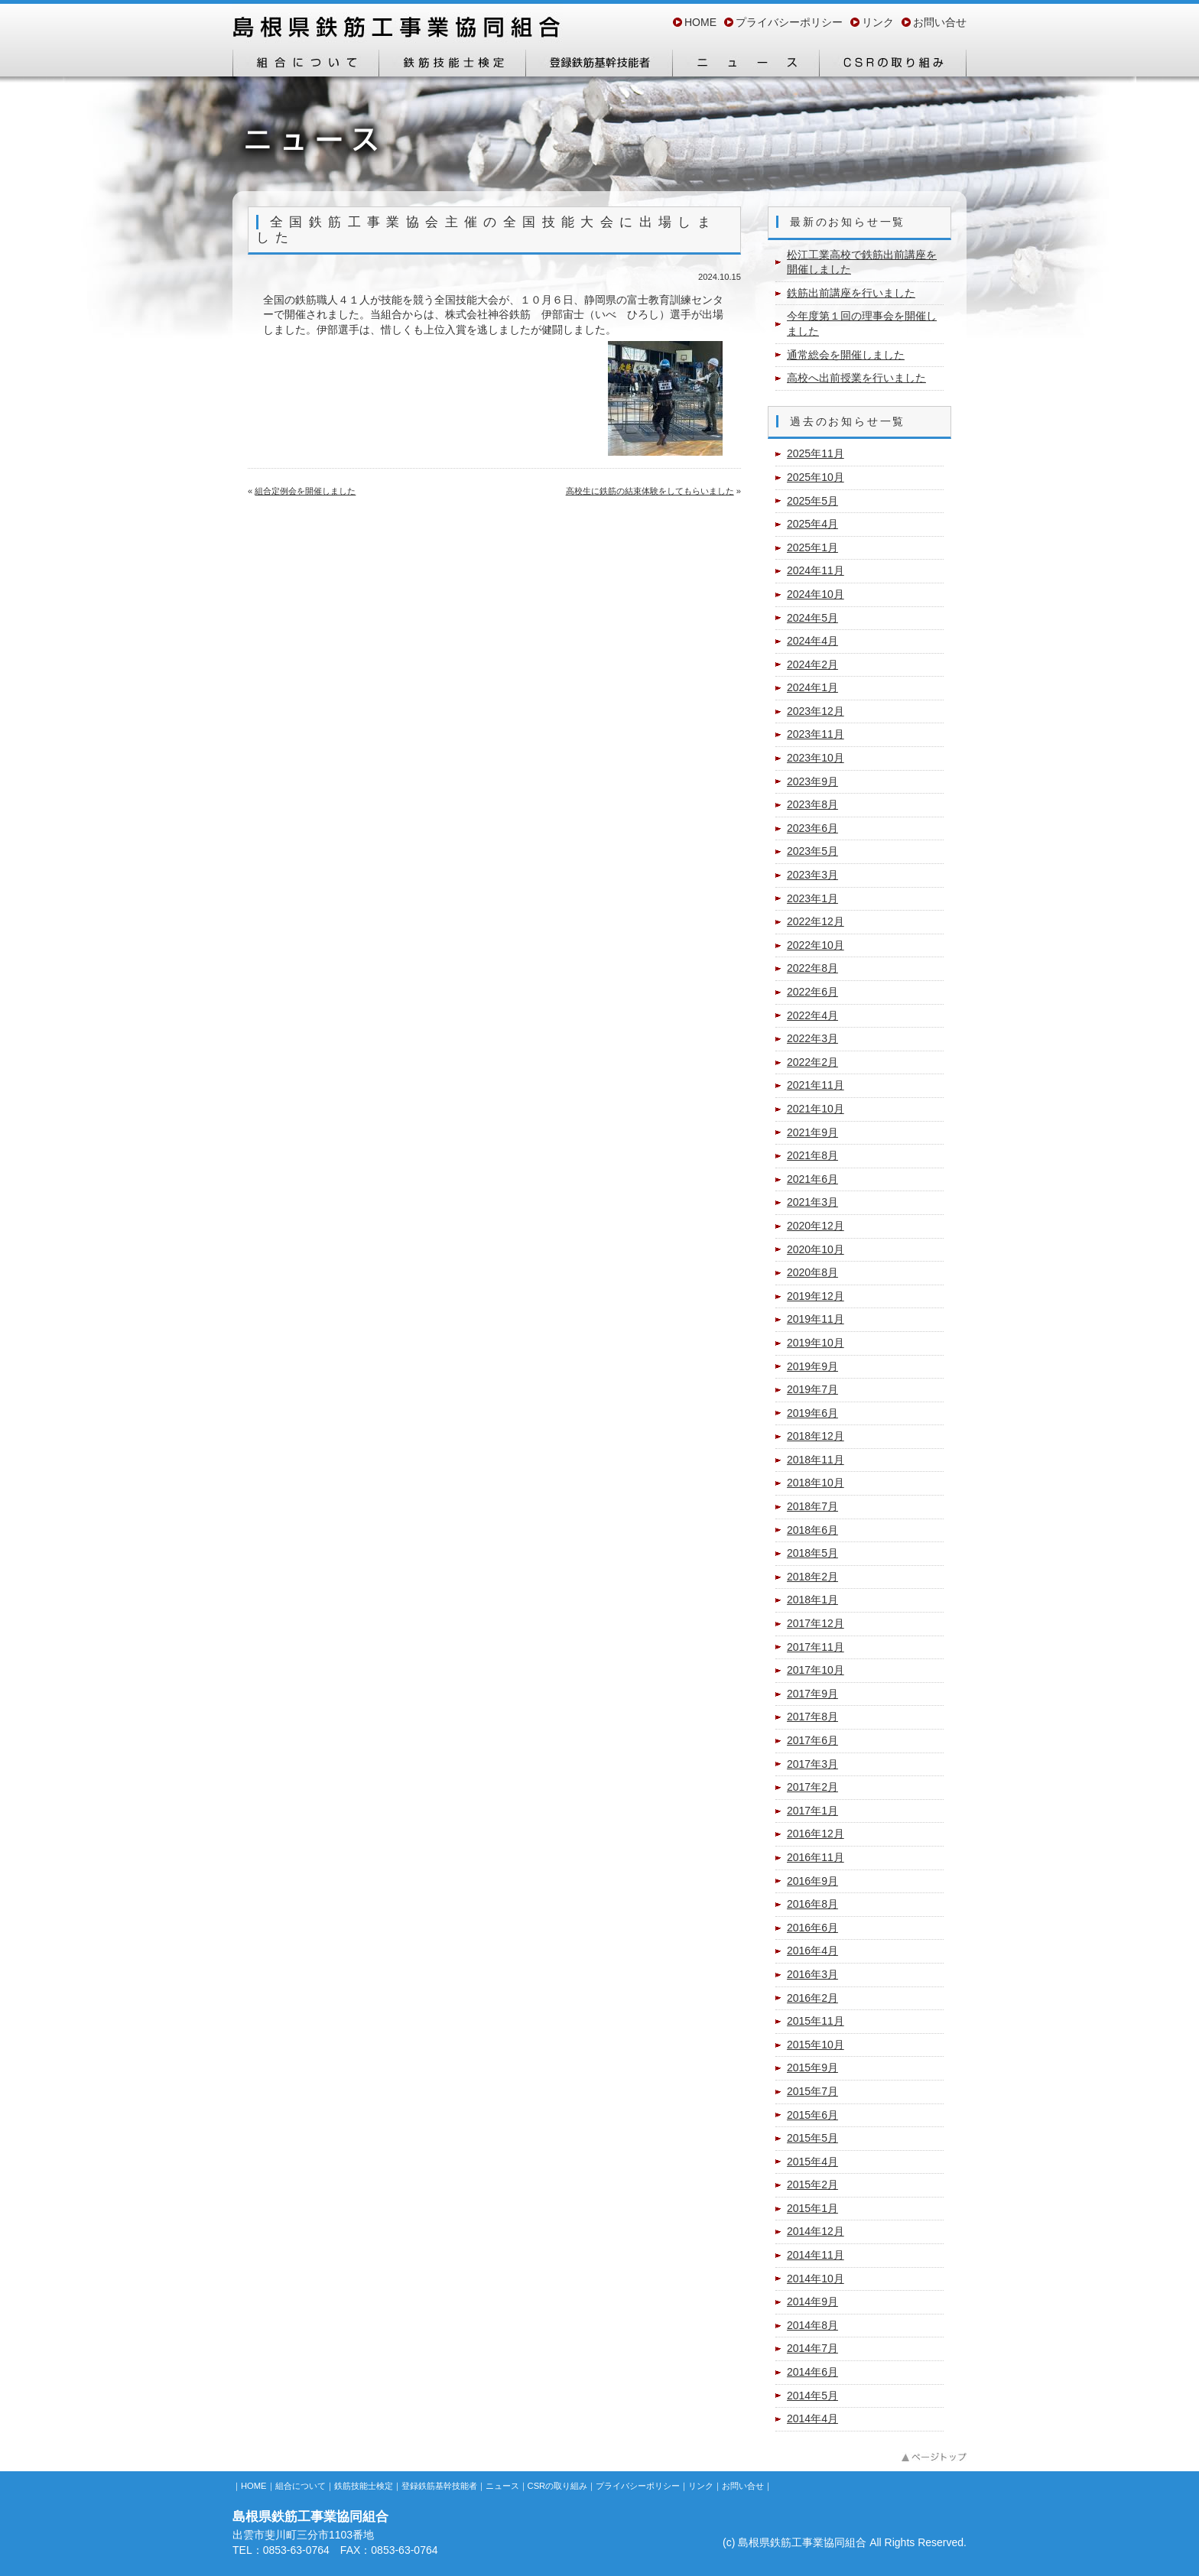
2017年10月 (815, 1670)
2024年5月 (812, 618)
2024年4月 (812, 641)
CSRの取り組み (893, 63)
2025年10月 (815, 477)
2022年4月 (812, 1015)
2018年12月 (815, 1436)
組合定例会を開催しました (305, 490)
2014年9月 (812, 2301)
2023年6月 (812, 828)
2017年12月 (815, 1623)
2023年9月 (812, 781)
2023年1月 (812, 898)
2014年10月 (815, 2278)
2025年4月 (812, 524)
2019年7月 (812, 1389)
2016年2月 (812, 1998)
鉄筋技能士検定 (452, 63)
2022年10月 (815, 945)
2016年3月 (812, 1974)
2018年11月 (815, 1460)
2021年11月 (815, 1085)
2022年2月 (812, 1062)
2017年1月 (812, 1810)
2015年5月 (812, 2138)
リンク (878, 22)
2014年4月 (812, 2418)
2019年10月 (815, 1343)
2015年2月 (812, 2184)
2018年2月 (812, 1577)
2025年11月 (815, 453)
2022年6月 (812, 992)
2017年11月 (815, 1647)
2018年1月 (812, 1599)
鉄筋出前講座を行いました (851, 293)
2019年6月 (812, 1413)
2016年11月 (815, 1857)
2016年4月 (812, 1950)
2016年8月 (812, 1904)
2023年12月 (815, 711)
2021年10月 (815, 1109)
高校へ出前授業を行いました (856, 378)
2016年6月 (812, 1927)
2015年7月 (812, 2091)
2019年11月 (815, 1319)
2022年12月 (815, 921)
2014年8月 (812, 2325)
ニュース (746, 63)
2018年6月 (812, 1530)
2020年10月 (815, 1249)
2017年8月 (812, 1716)
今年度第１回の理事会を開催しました (862, 323)
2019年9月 (812, 1366)
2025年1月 (812, 547)
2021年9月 (812, 1132)
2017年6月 (812, 1740)
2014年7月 (812, 2348)
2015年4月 (812, 2161)
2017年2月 (812, 1787)
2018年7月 (812, 1506)
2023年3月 (812, 875)
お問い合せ (940, 22)
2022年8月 (812, 968)
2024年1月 (812, 687)
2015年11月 (815, 2021)
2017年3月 (812, 1764)
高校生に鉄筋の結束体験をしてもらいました (650, 490)
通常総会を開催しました (846, 355)
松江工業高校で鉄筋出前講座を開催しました (862, 262)
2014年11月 (815, 2255)
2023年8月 (812, 804)
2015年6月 (812, 2115)
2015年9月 (812, 2067)
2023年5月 (812, 851)
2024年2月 (812, 664)
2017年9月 (812, 1694)
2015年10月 (815, 2044)
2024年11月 (815, 570)
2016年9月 (812, 1881)
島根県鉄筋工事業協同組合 (396, 28)
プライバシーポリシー (789, 22)
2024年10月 (815, 594)
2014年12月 (815, 2231)
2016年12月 (815, 1833)
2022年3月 (812, 1038)
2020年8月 (812, 1272)
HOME (700, 22)
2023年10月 (815, 758)
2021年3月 (812, 1202)
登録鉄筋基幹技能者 (599, 63)
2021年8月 (812, 1155)
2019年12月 (815, 1296)
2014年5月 (812, 2395)
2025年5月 (812, 501)
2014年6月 (812, 2372)
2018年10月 (815, 1482)
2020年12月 (815, 1226)
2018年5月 (812, 1553)
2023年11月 (815, 734)
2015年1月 (812, 2208)
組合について (305, 63)
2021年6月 (812, 1179)
